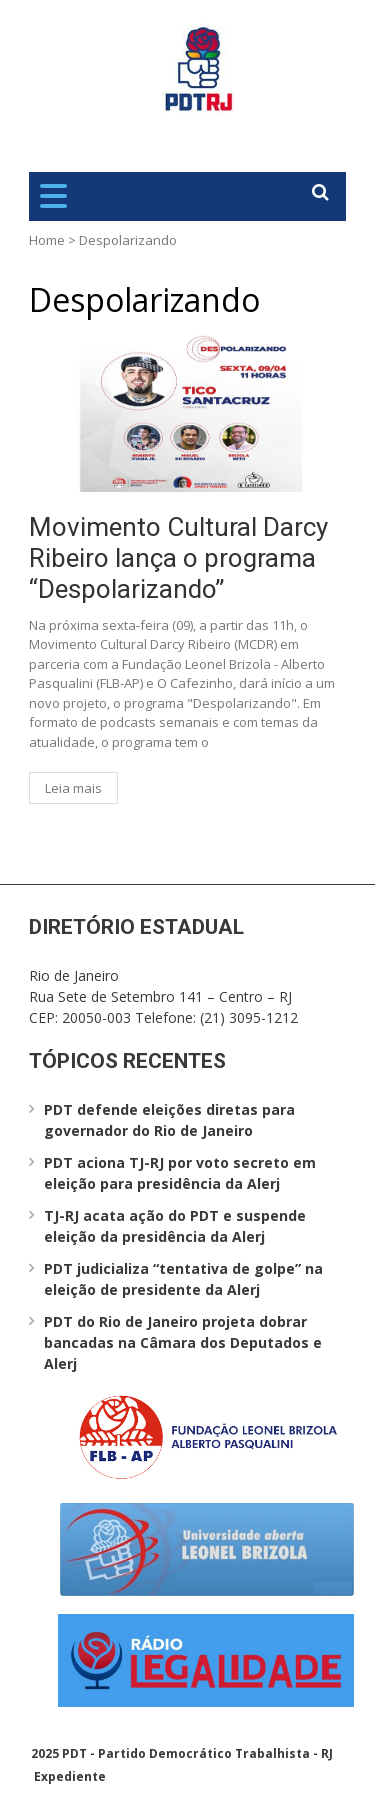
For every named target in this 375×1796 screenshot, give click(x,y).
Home (47, 240)
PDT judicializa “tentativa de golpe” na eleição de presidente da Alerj (183, 1279)
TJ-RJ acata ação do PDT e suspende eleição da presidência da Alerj (175, 1226)
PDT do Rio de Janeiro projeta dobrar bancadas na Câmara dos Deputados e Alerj (183, 1342)
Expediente (70, 1776)
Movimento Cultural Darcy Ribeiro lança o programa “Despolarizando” (178, 558)
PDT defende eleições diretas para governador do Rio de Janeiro (169, 1120)
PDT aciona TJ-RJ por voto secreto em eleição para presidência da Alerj (180, 1173)
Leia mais (73, 788)
